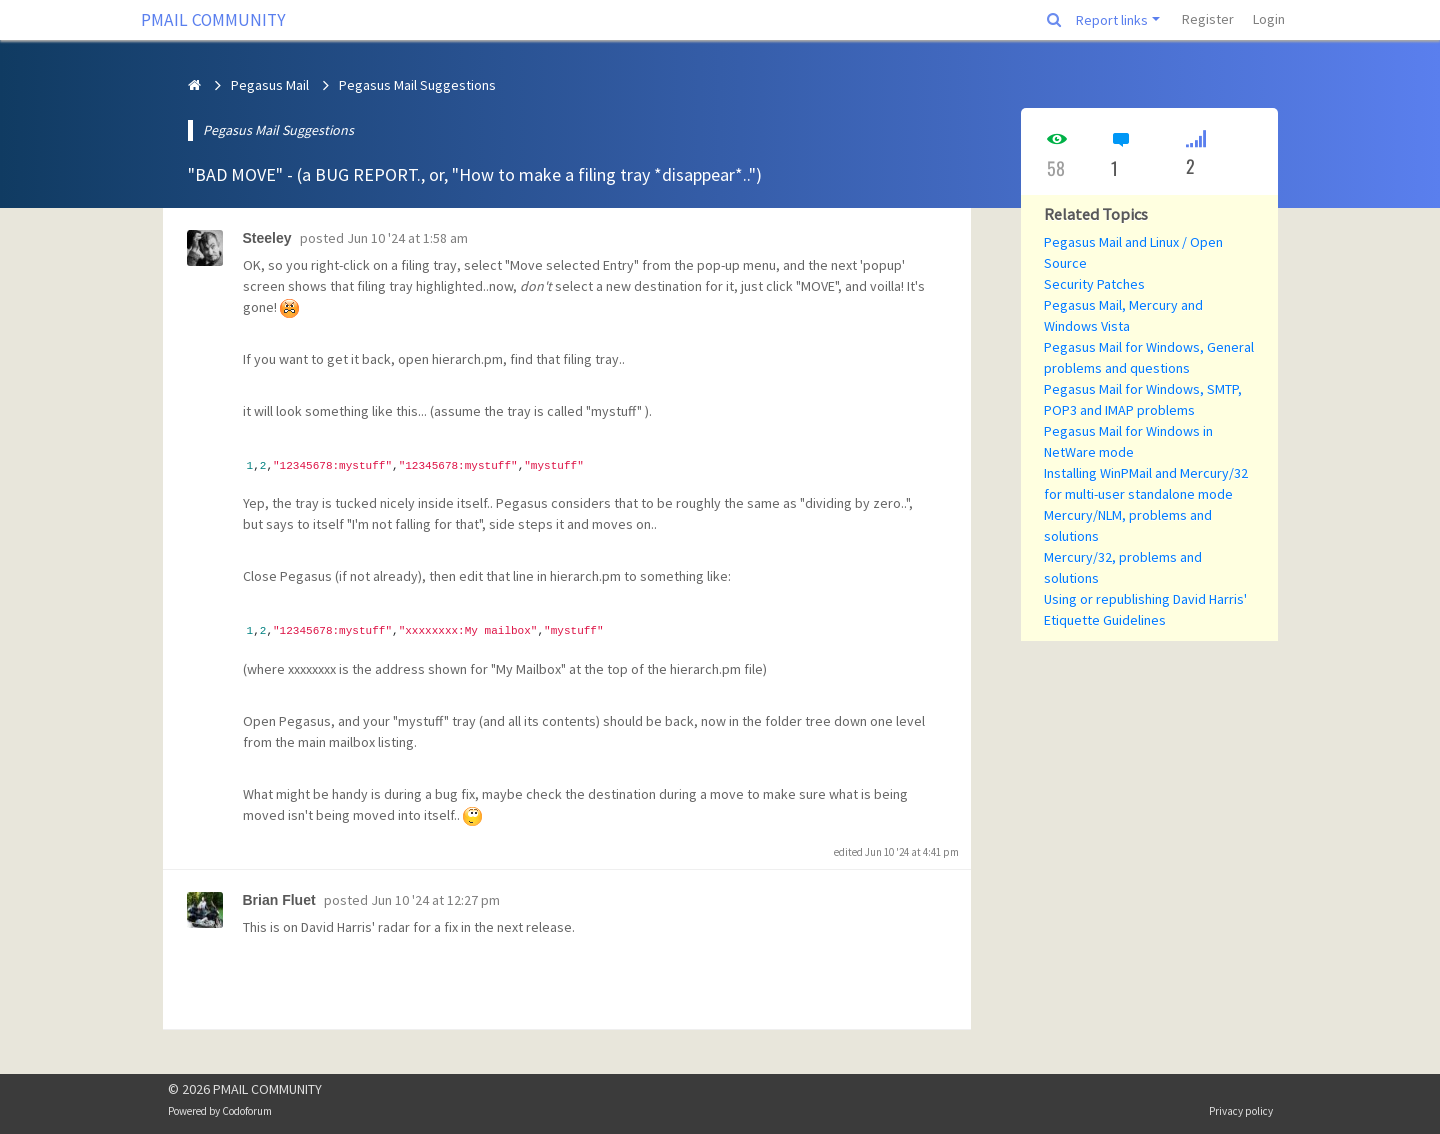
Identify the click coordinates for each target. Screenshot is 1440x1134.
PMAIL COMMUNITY (213, 20)
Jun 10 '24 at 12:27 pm (435, 900)
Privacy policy (1241, 1111)
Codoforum (247, 1111)
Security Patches (1094, 284)
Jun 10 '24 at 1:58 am (407, 238)
